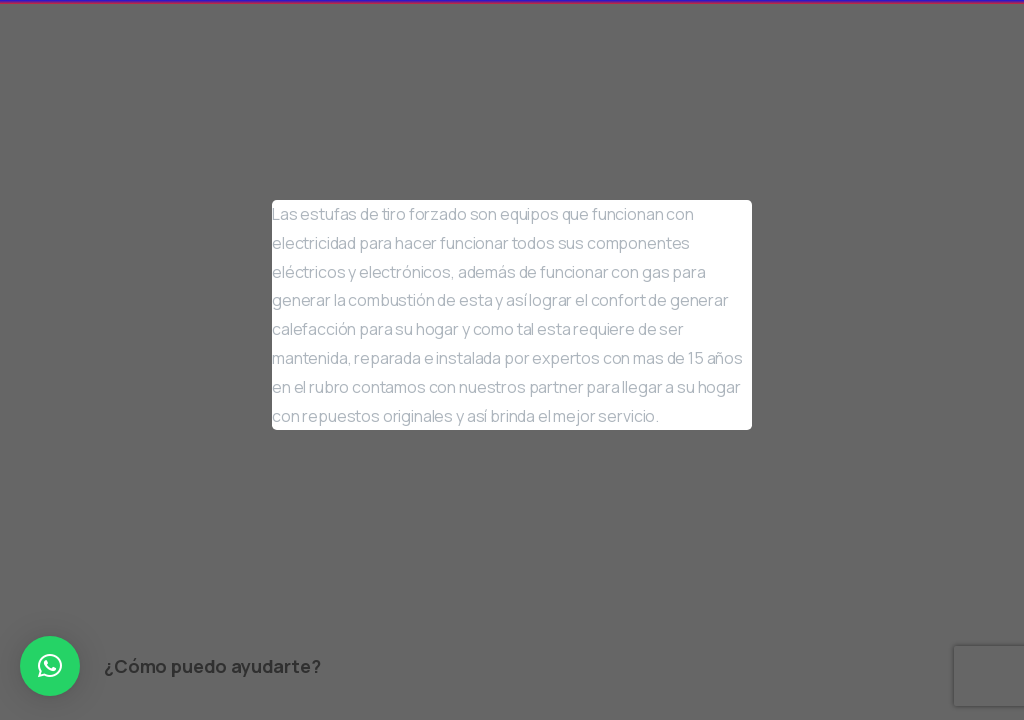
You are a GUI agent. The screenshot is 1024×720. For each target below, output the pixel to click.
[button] (50, 666)
